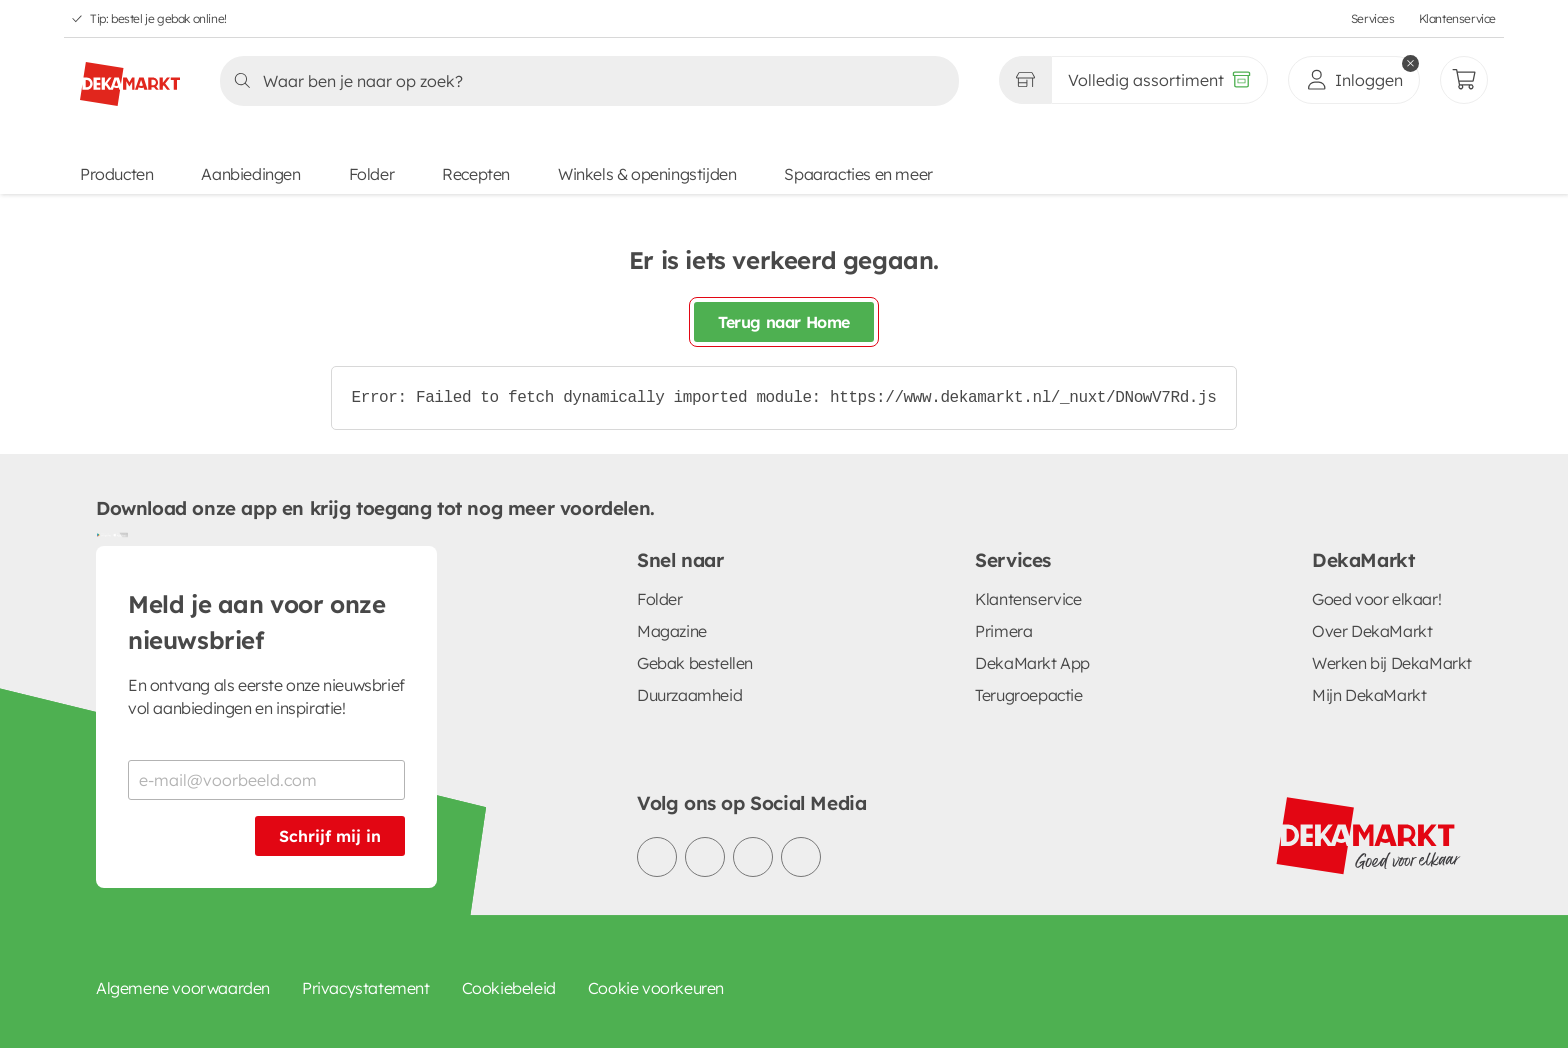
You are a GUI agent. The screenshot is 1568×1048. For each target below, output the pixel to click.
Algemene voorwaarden (183, 988)
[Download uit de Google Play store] (104, 534)
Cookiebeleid (509, 988)
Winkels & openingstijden (647, 174)
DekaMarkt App (1032, 663)
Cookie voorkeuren (656, 988)
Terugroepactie (1028, 695)
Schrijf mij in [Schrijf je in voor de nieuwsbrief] (330, 836)
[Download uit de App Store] (120, 534)
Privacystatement (366, 988)
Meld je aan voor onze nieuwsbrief (257, 622)
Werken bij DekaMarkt (1392, 663)
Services (1373, 18)
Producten (116, 174)
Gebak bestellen (695, 663)
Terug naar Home (784, 322)
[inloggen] (1354, 80)
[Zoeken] (583, 81)
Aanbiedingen (250, 174)
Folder (372, 174)
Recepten (476, 174)
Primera (1003, 631)
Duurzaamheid (689, 695)
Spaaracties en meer (858, 174)
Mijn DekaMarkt (1369, 695)
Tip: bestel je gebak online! (158, 18)
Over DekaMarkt (1372, 631)
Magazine (672, 631)
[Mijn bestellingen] (1464, 80)
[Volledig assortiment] (1159, 80)
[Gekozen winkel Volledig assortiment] (1025, 80)
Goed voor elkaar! (1376, 599)
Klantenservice (1457, 18)
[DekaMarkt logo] (130, 76)
